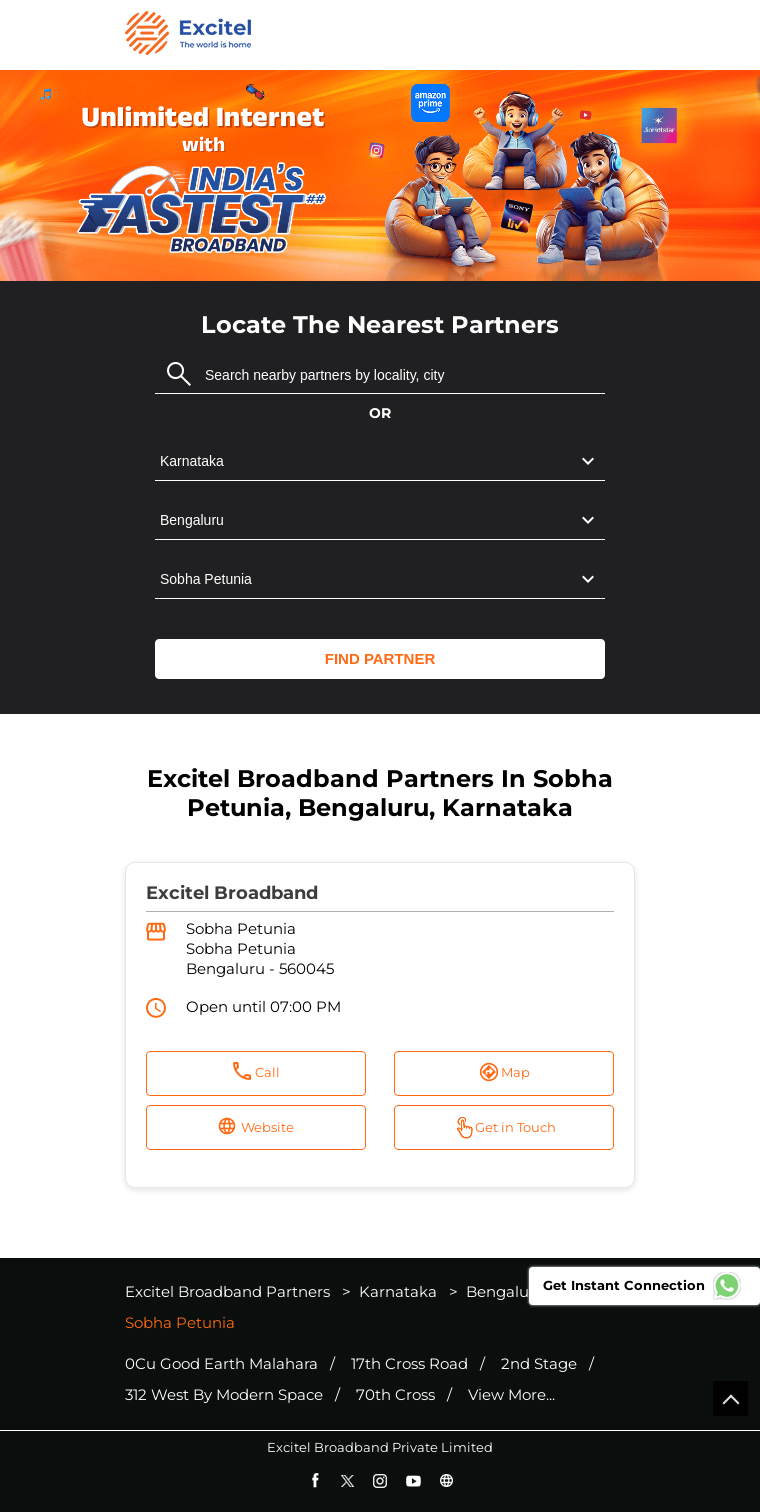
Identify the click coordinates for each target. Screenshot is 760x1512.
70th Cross (395, 1395)
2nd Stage (539, 1364)
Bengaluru (505, 1291)
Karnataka (398, 1291)
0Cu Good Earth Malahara (221, 1364)
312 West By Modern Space (224, 1395)
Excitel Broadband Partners (229, 1291)
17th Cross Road (409, 1364)
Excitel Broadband (232, 893)
